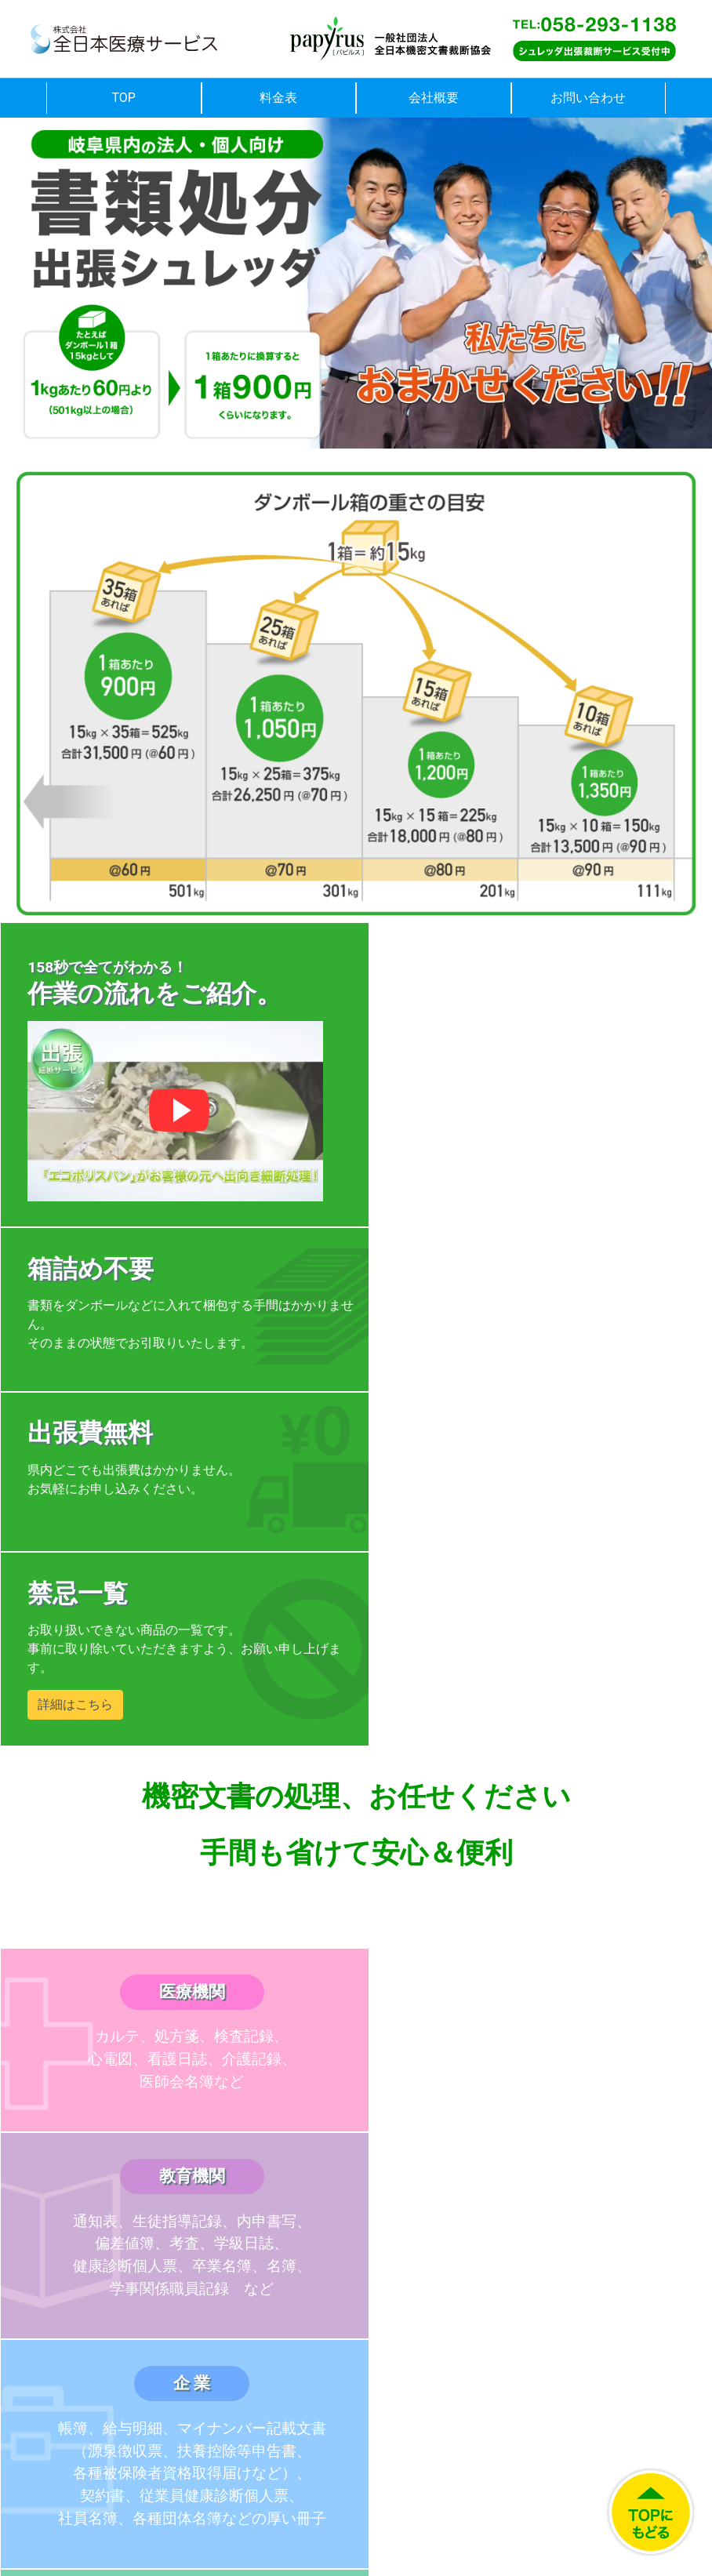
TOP (124, 97)
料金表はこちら (178, 2093)
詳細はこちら (432, 1371)
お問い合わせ (588, 97)
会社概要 (434, 97)
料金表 (278, 97)
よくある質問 (534, 2093)
